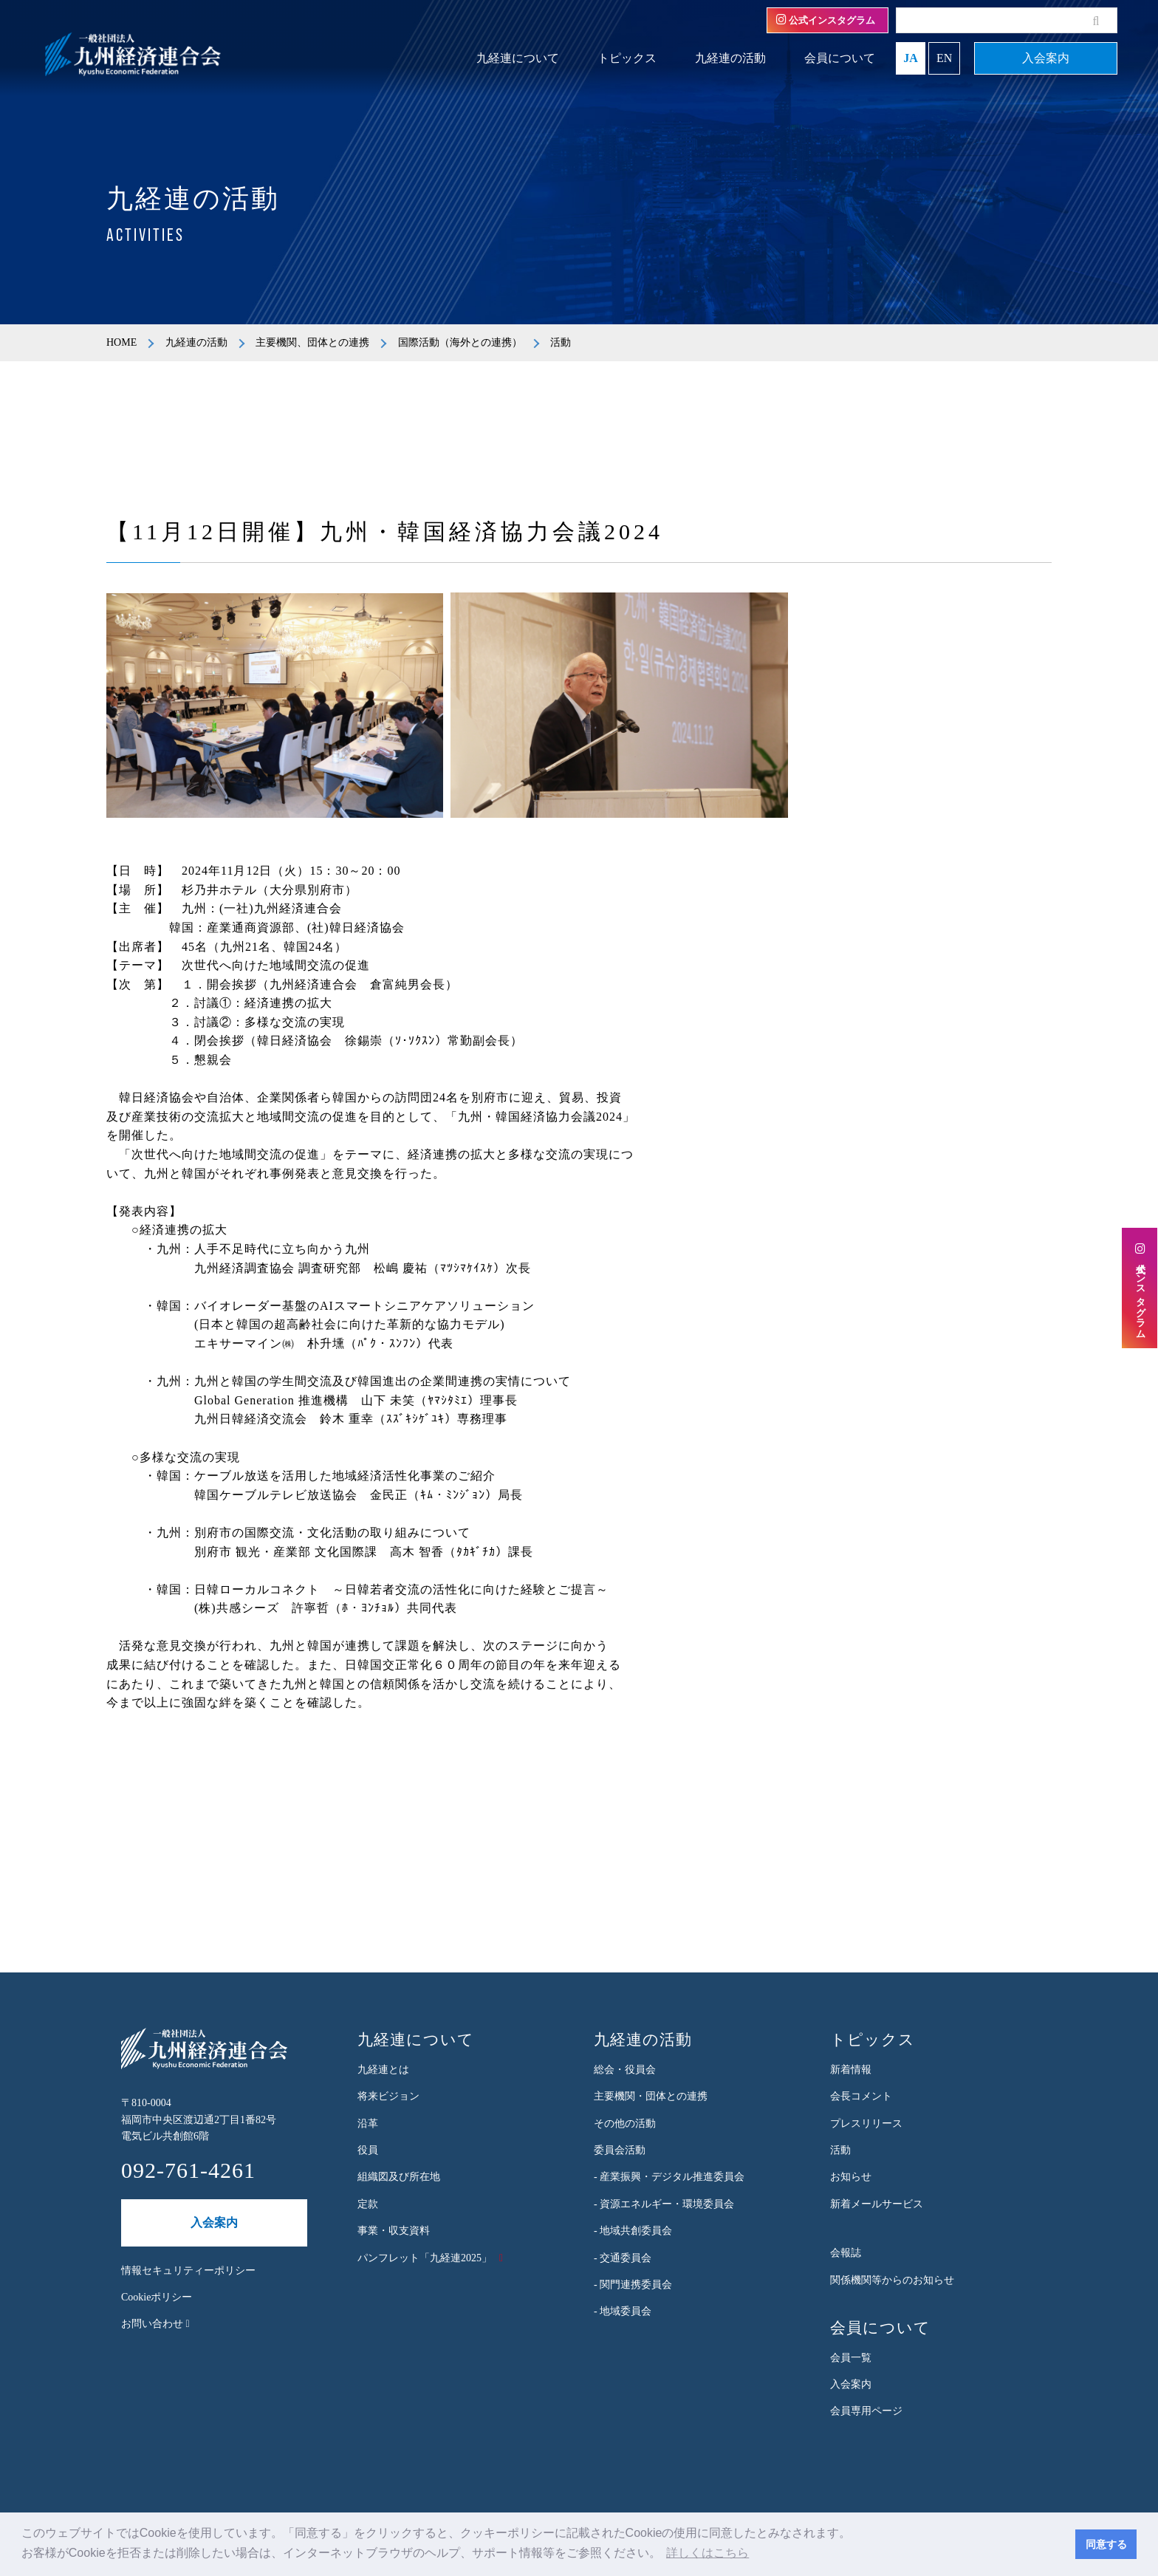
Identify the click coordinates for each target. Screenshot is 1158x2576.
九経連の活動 (730, 58)
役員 (367, 2150)
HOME (121, 342)
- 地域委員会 (622, 2311)
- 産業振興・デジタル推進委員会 (669, 2176)
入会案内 (1045, 58)
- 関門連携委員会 (633, 2284)
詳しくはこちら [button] (707, 2552)
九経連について (517, 58)
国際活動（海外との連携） (460, 342)
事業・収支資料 (393, 2230)
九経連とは (383, 2069)
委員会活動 (619, 2150)
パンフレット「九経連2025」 (424, 2258)
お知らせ (850, 2176)
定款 (367, 2204)
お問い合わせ (155, 2323)
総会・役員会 (625, 2069)
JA (910, 58)
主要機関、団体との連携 (312, 342)
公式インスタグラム (825, 20)
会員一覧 (850, 2357)
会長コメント (861, 2096)
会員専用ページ (866, 2410)
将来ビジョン (388, 2096)
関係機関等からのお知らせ (892, 2280)
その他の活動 (625, 2123)
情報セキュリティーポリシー (188, 2270)
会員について (839, 58)
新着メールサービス (876, 2204)
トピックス (627, 58)
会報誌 (845, 2252)
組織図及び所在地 (398, 2176)
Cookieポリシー (156, 2297)
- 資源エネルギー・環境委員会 (664, 2204)
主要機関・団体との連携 (651, 2096)
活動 (840, 2150)
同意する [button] (1106, 2544)
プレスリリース (866, 2123)
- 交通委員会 (622, 2258)
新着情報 (850, 2069)
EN (944, 58)
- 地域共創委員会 (633, 2230)
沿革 (367, 2123)
